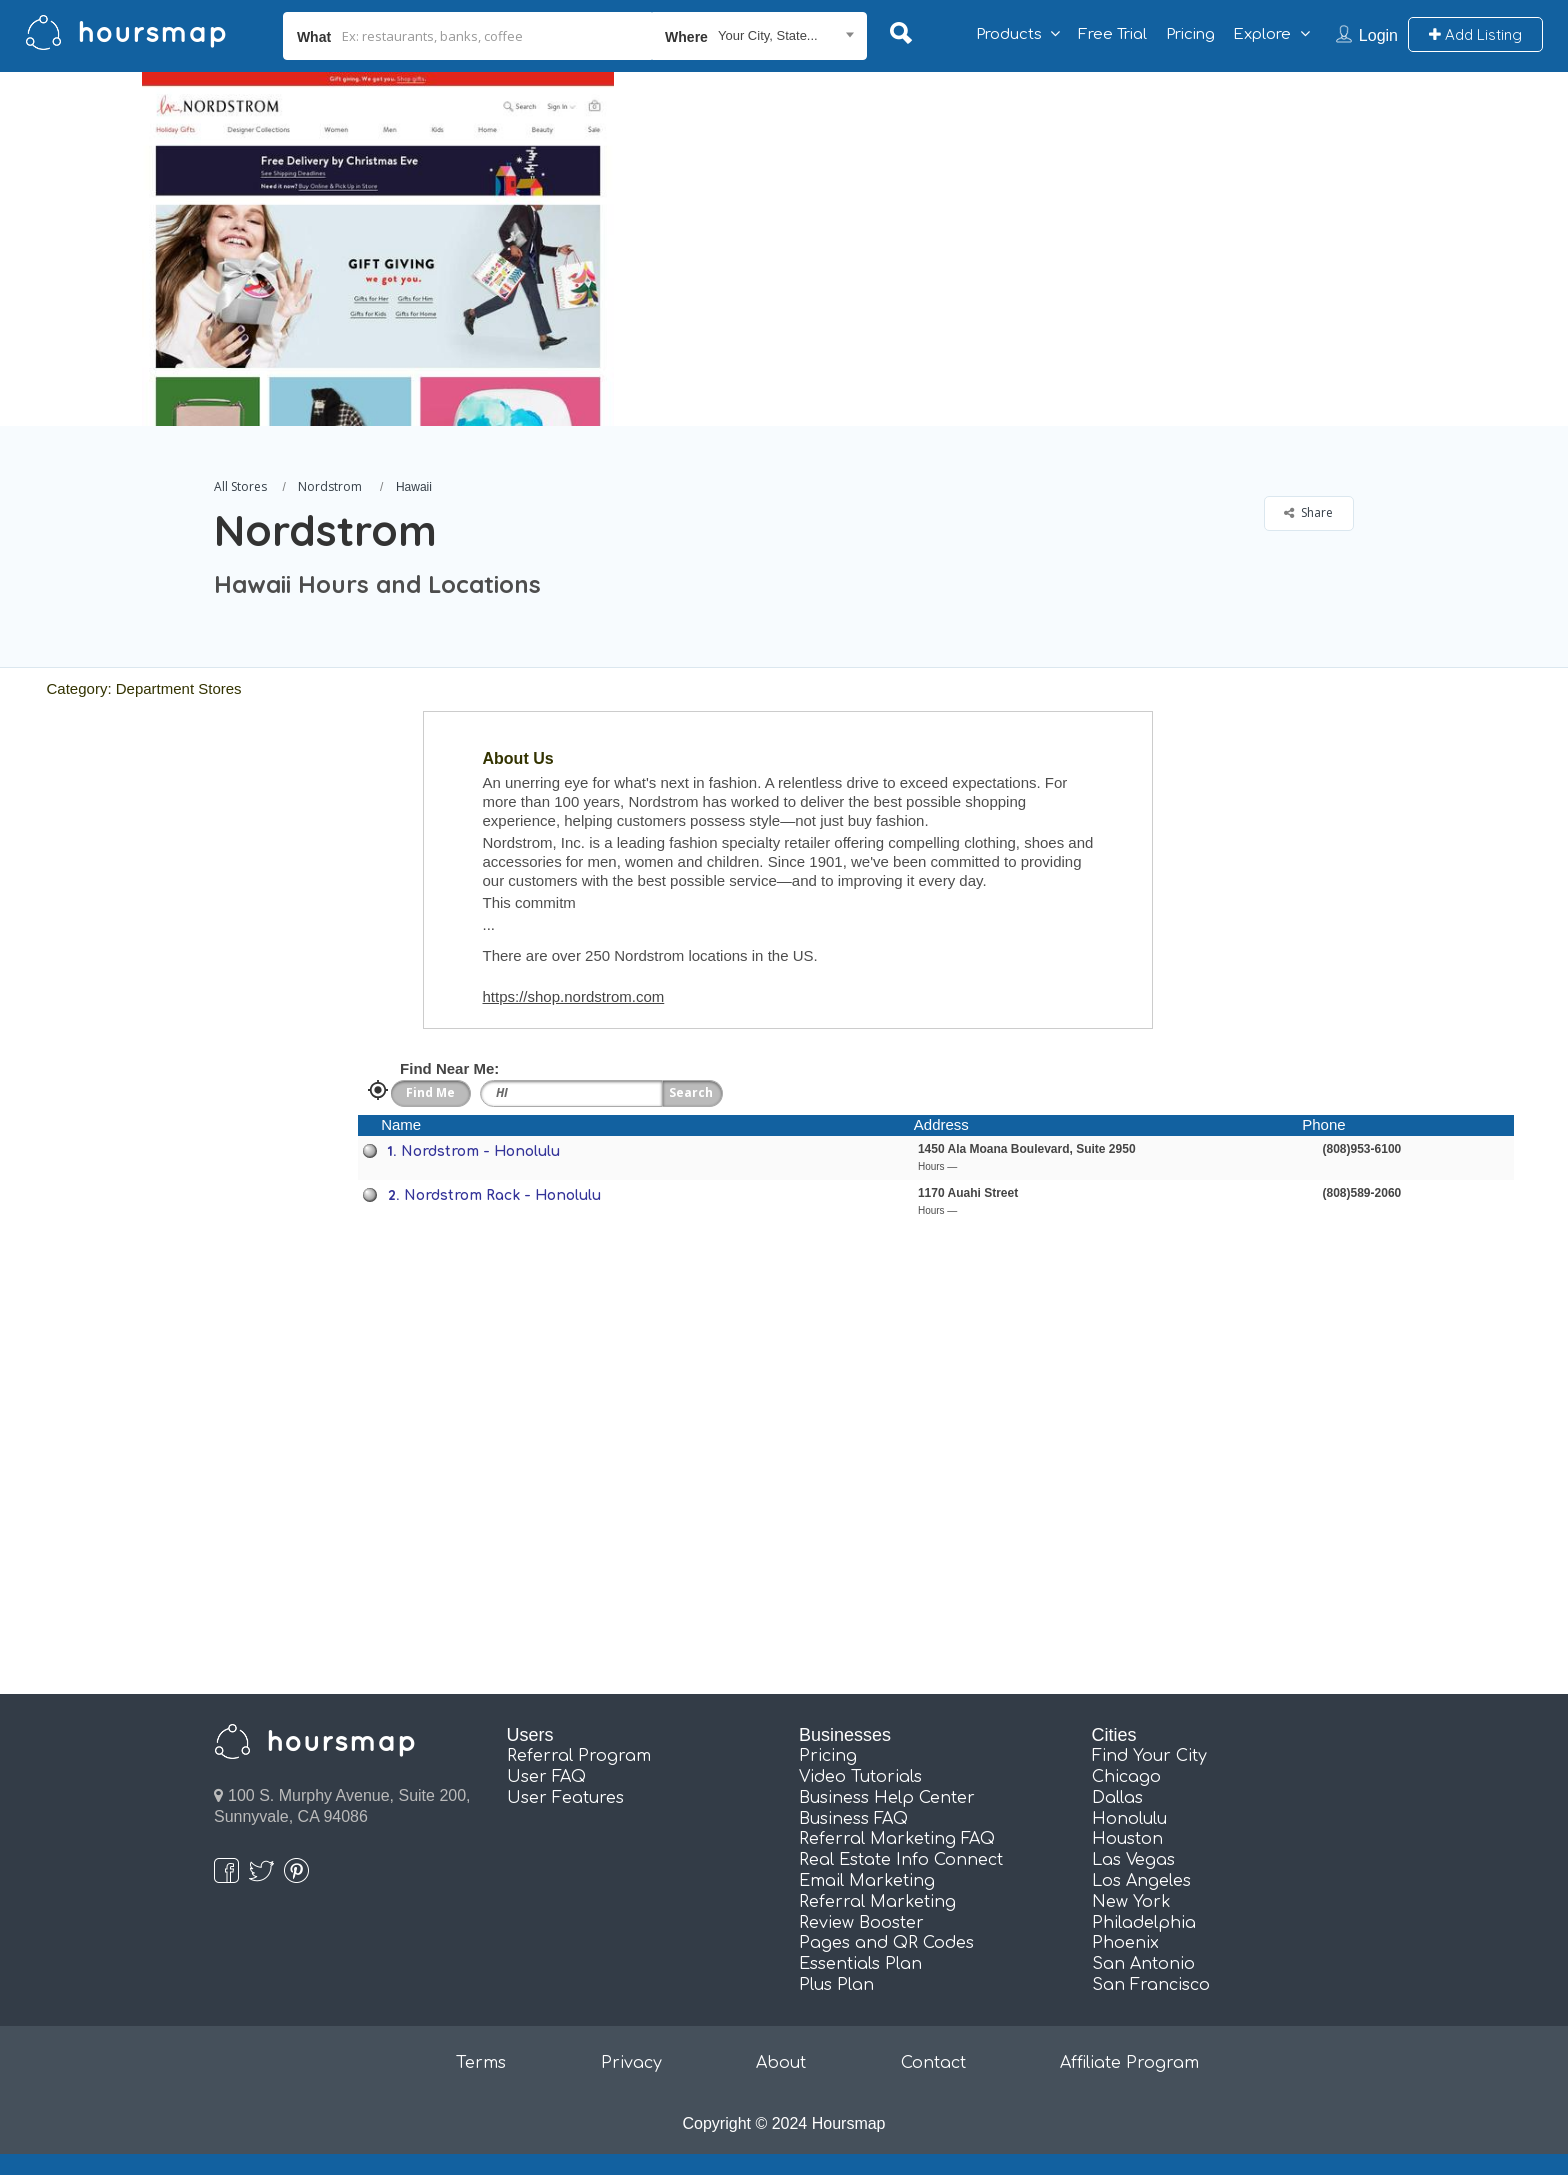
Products (1009, 34)
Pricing (1190, 34)
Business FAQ (853, 1819)
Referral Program (579, 1756)
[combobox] (759, 36)
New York (1131, 1902)
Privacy (631, 2063)
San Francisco (1151, 1985)
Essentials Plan (860, 1964)
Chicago (1126, 1777)
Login (1378, 35)
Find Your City (1149, 1756)
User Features (565, 1798)
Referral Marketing (877, 1902)
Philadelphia (1144, 1923)
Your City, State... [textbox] (768, 35)
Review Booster (861, 1923)
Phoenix (1125, 1943)
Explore (1262, 34)
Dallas (1117, 1798)
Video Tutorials (860, 1777)
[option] (377, 249)
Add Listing (1475, 34)
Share (1308, 512)
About (781, 2063)
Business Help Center (887, 1798)
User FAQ (546, 1777)
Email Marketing (867, 1881)
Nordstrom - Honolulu (480, 1151)
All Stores (240, 486)
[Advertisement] (1131, 212)
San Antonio (1143, 1964)
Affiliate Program (1129, 2063)
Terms (481, 2063)
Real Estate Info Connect (901, 1860)
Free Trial (1112, 34)
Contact (933, 2063)
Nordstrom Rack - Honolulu (502, 1195)
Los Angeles (1141, 1881)
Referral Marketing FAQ (897, 1839)
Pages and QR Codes (886, 1943)
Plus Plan (836, 1985)
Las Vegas (1133, 1860)
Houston (1127, 1839)
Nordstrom (330, 486)
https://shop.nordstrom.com (574, 996)
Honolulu (1129, 1819)
